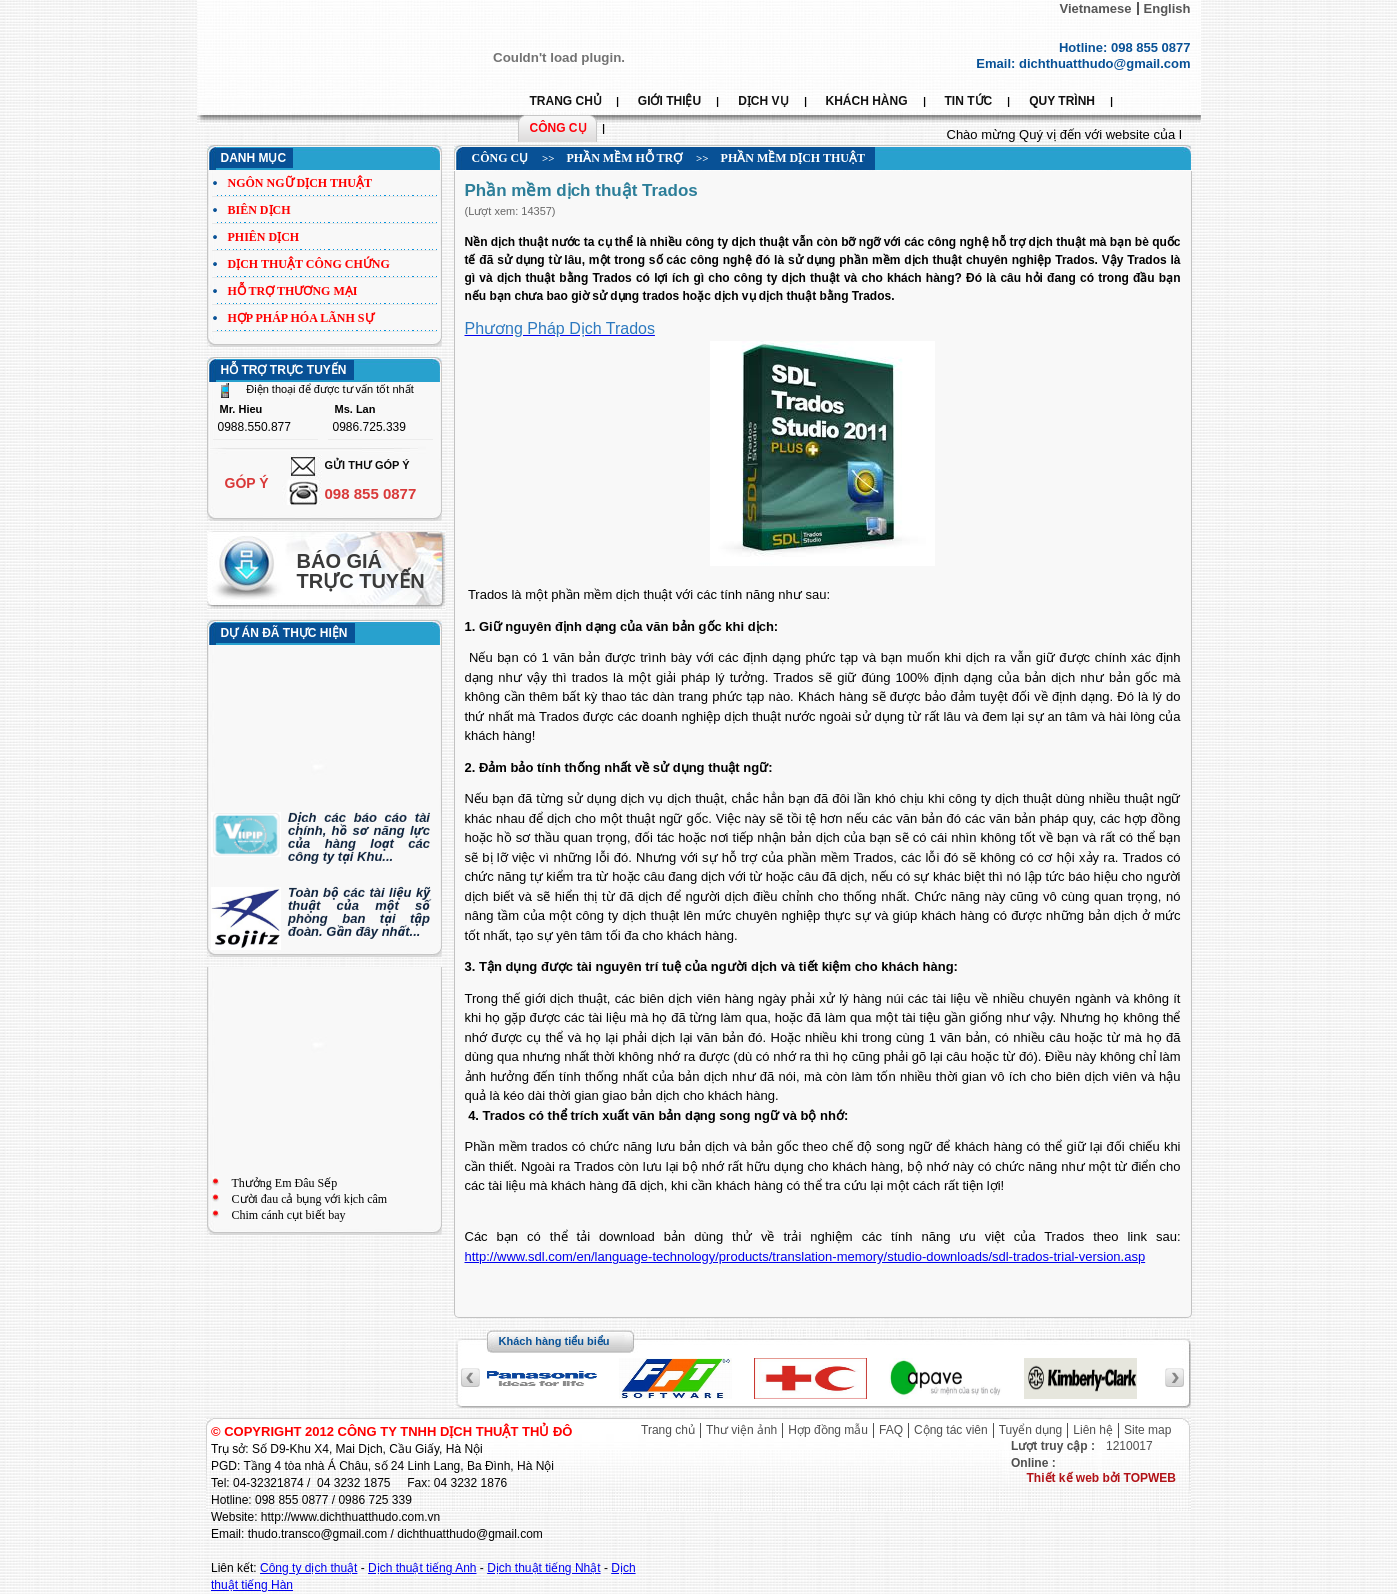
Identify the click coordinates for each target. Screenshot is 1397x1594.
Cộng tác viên (951, 1430)
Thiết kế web (1065, 1478)
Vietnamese (1096, 8)
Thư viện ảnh (741, 1430)
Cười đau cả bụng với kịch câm (310, 1199)
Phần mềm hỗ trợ (624, 158)
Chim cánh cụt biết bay (289, 1215)
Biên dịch (259, 210)
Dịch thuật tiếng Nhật (543, 1568)
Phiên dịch (264, 237)
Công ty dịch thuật (308, 1568)
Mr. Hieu (241, 409)
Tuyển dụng (1031, 1430)
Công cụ (500, 158)
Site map (1147, 1430)
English (1167, 8)
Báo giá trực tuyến (361, 571)
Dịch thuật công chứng (309, 264)
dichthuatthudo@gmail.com (1105, 63)
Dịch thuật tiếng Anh (422, 1568)
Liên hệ (1093, 1430)
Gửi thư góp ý (367, 465)
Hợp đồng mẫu (828, 1430)
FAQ (891, 1430)
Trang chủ (668, 1430)
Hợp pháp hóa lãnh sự (301, 318)
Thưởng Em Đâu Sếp (285, 1183)
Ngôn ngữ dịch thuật (300, 183)
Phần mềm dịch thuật (793, 158)
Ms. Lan (355, 409)
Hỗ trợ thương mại (293, 291)
